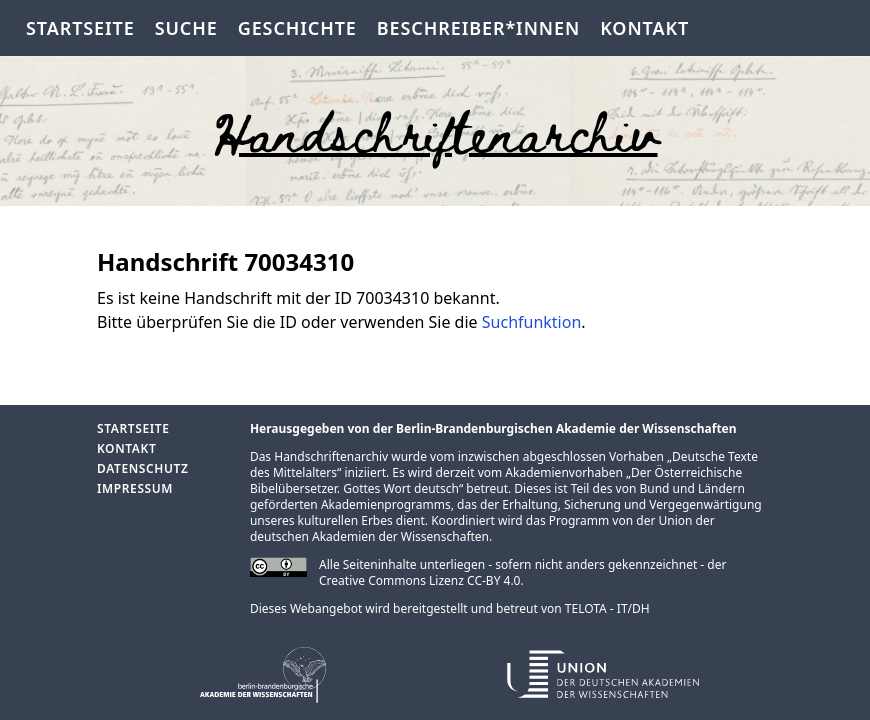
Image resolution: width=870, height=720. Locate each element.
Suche (186, 28)
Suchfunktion (532, 322)
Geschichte (297, 28)
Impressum (135, 488)
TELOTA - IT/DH (607, 608)
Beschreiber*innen (478, 28)
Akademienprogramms (386, 504)
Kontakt (644, 28)
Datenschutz (142, 468)
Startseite (80, 28)
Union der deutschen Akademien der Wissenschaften (482, 528)
